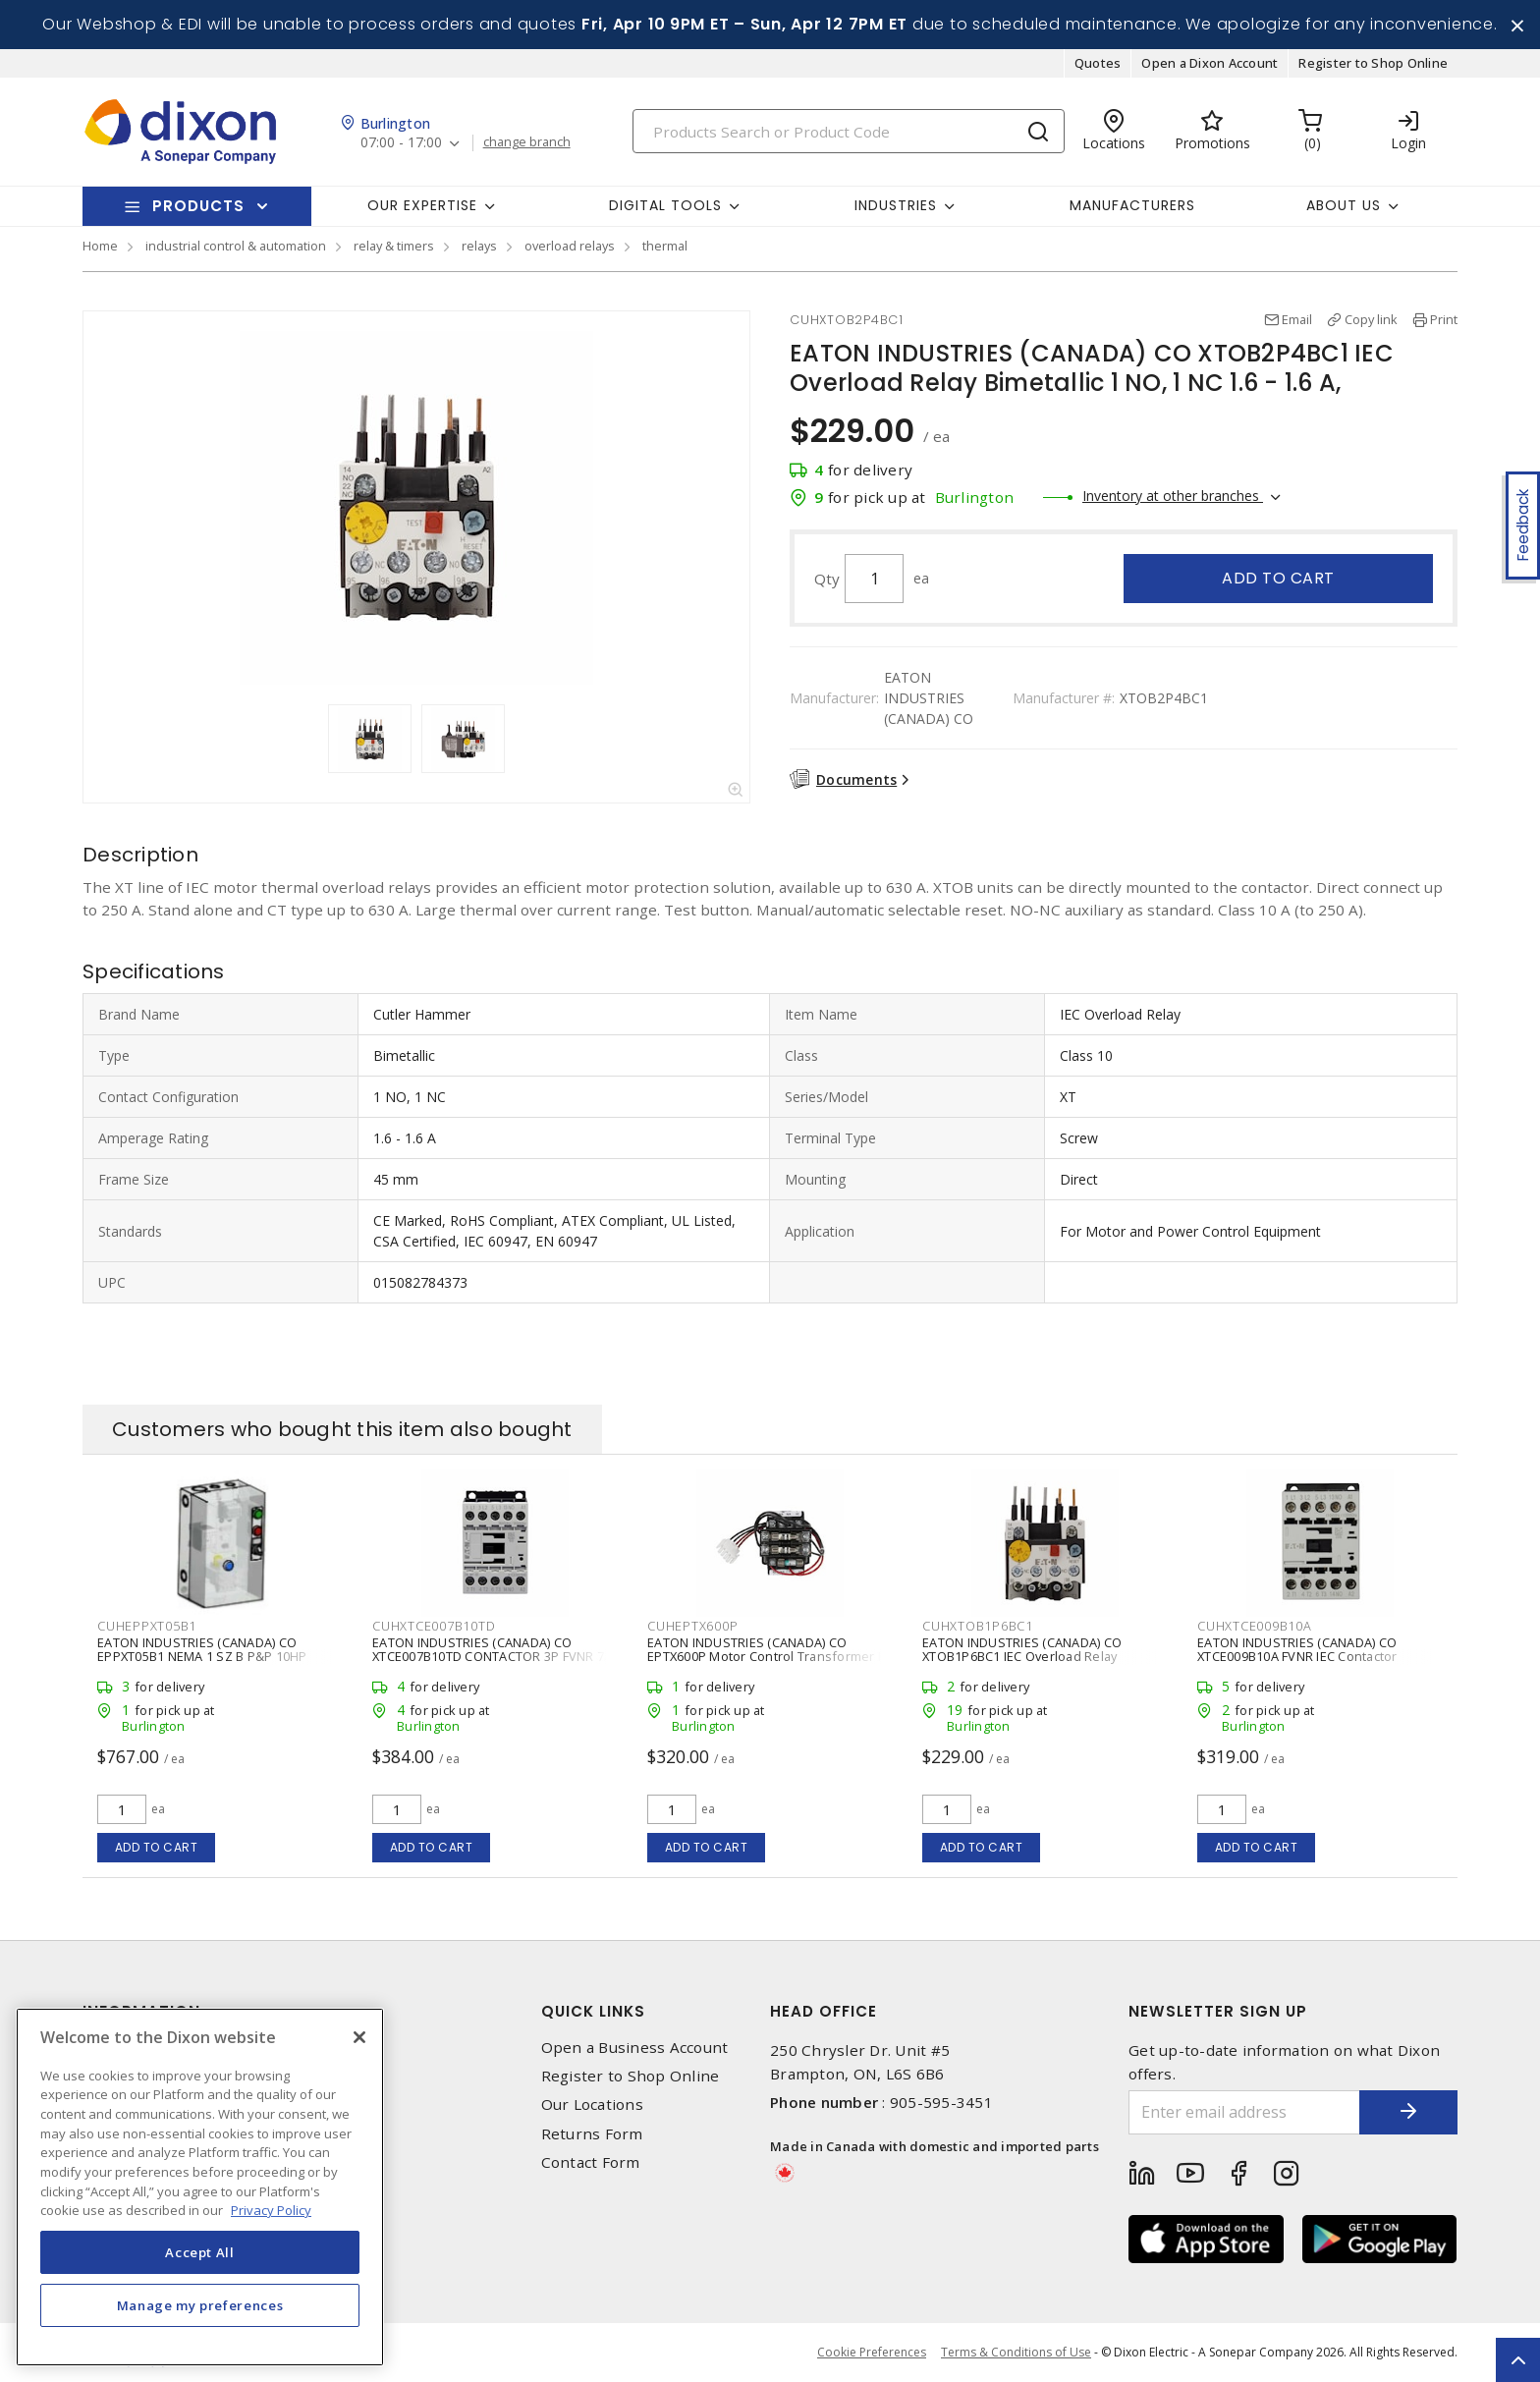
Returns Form (592, 2134)
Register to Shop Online (1373, 63)
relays (479, 245)
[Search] (848, 131)
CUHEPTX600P (692, 1625)
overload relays (569, 245)
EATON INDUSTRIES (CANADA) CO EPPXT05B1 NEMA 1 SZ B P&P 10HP (202, 1649)
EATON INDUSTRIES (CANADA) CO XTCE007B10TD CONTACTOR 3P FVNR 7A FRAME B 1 (492, 1656)
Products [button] (198, 205)
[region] (200, 2187)
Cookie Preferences (871, 2352)
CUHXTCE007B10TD (433, 1625)
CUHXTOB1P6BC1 (977, 1625)
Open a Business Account (635, 2047)
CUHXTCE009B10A (1254, 1625)
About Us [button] (1343, 205)
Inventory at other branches (1172, 495)
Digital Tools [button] (665, 205)
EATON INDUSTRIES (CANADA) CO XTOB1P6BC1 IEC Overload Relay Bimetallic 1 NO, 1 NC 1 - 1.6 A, (1022, 1656)
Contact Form (590, 2162)
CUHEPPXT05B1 (146, 1625)
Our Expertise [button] (422, 205)
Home (100, 245)
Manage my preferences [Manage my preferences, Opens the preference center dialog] (200, 2305)
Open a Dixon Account (1209, 63)
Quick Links (593, 2011)
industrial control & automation (235, 245)
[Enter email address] (1244, 2112)
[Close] (359, 2037)
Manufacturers (1132, 205)
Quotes (1098, 63)
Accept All (200, 2252)
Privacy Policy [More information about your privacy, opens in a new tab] (271, 2210)
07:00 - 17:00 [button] (401, 143)
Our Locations (592, 2104)
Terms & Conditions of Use (1016, 2352)
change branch (527, 142)
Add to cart (1278, 578)
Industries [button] (895, 205)
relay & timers (394, 245)
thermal (665, 245)
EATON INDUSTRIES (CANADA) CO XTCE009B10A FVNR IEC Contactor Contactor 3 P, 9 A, (1297, 1656)
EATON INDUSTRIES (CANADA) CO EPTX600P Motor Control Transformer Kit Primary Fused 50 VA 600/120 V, (770, 1656)
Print (1444, 319)
